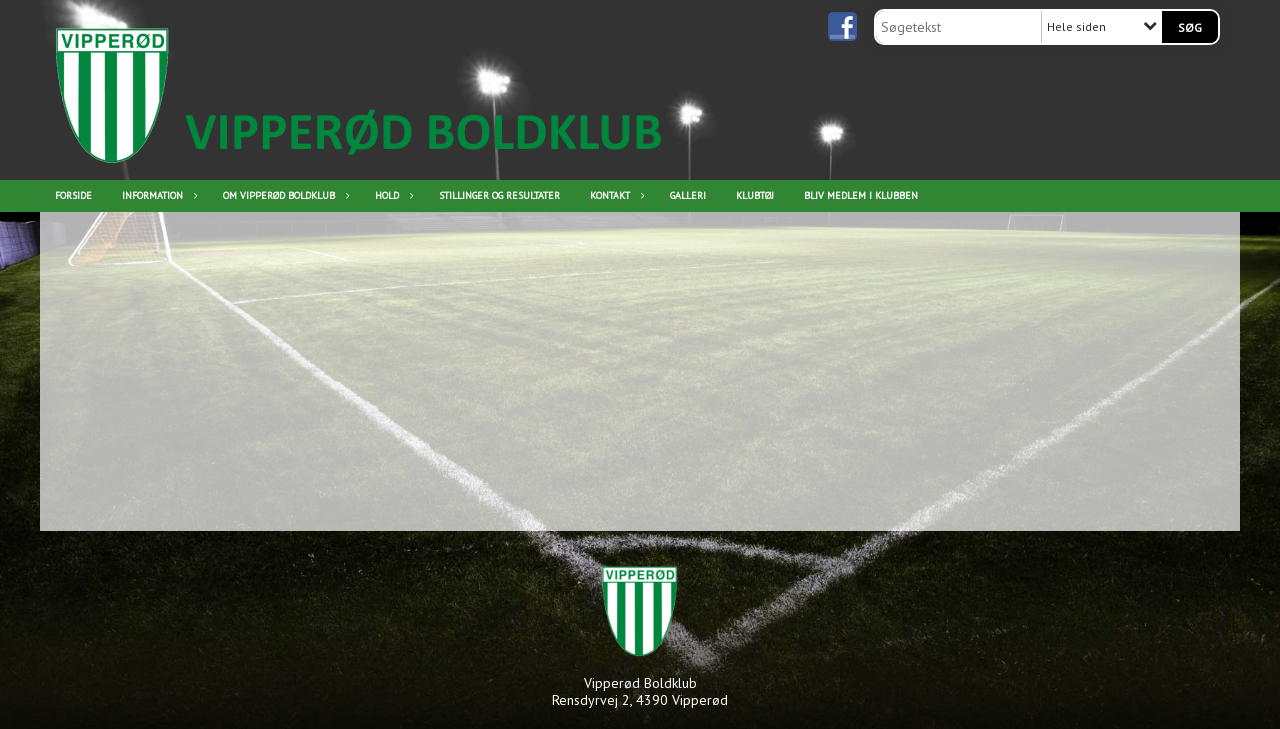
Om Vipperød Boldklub (284, 195)
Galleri (688, 195)
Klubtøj (755, 195)
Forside (73, 195)
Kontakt (615, 195)
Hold (392, 195)
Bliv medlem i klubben (861, 195)
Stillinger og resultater (499, 195)
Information (157, 195)
